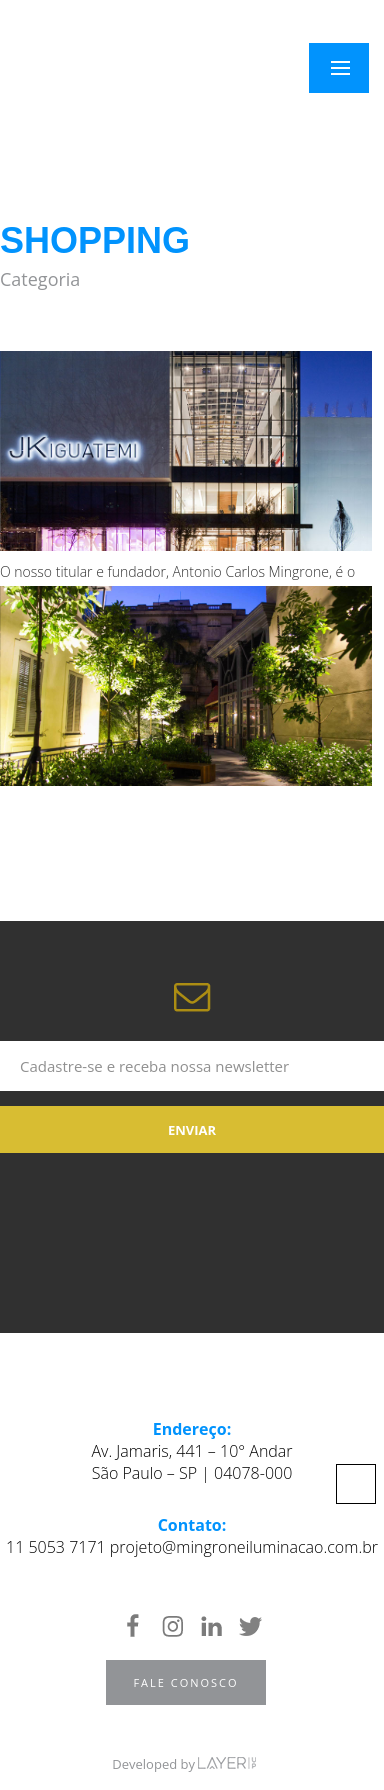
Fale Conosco (185, 1682)
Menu (351, 68)
